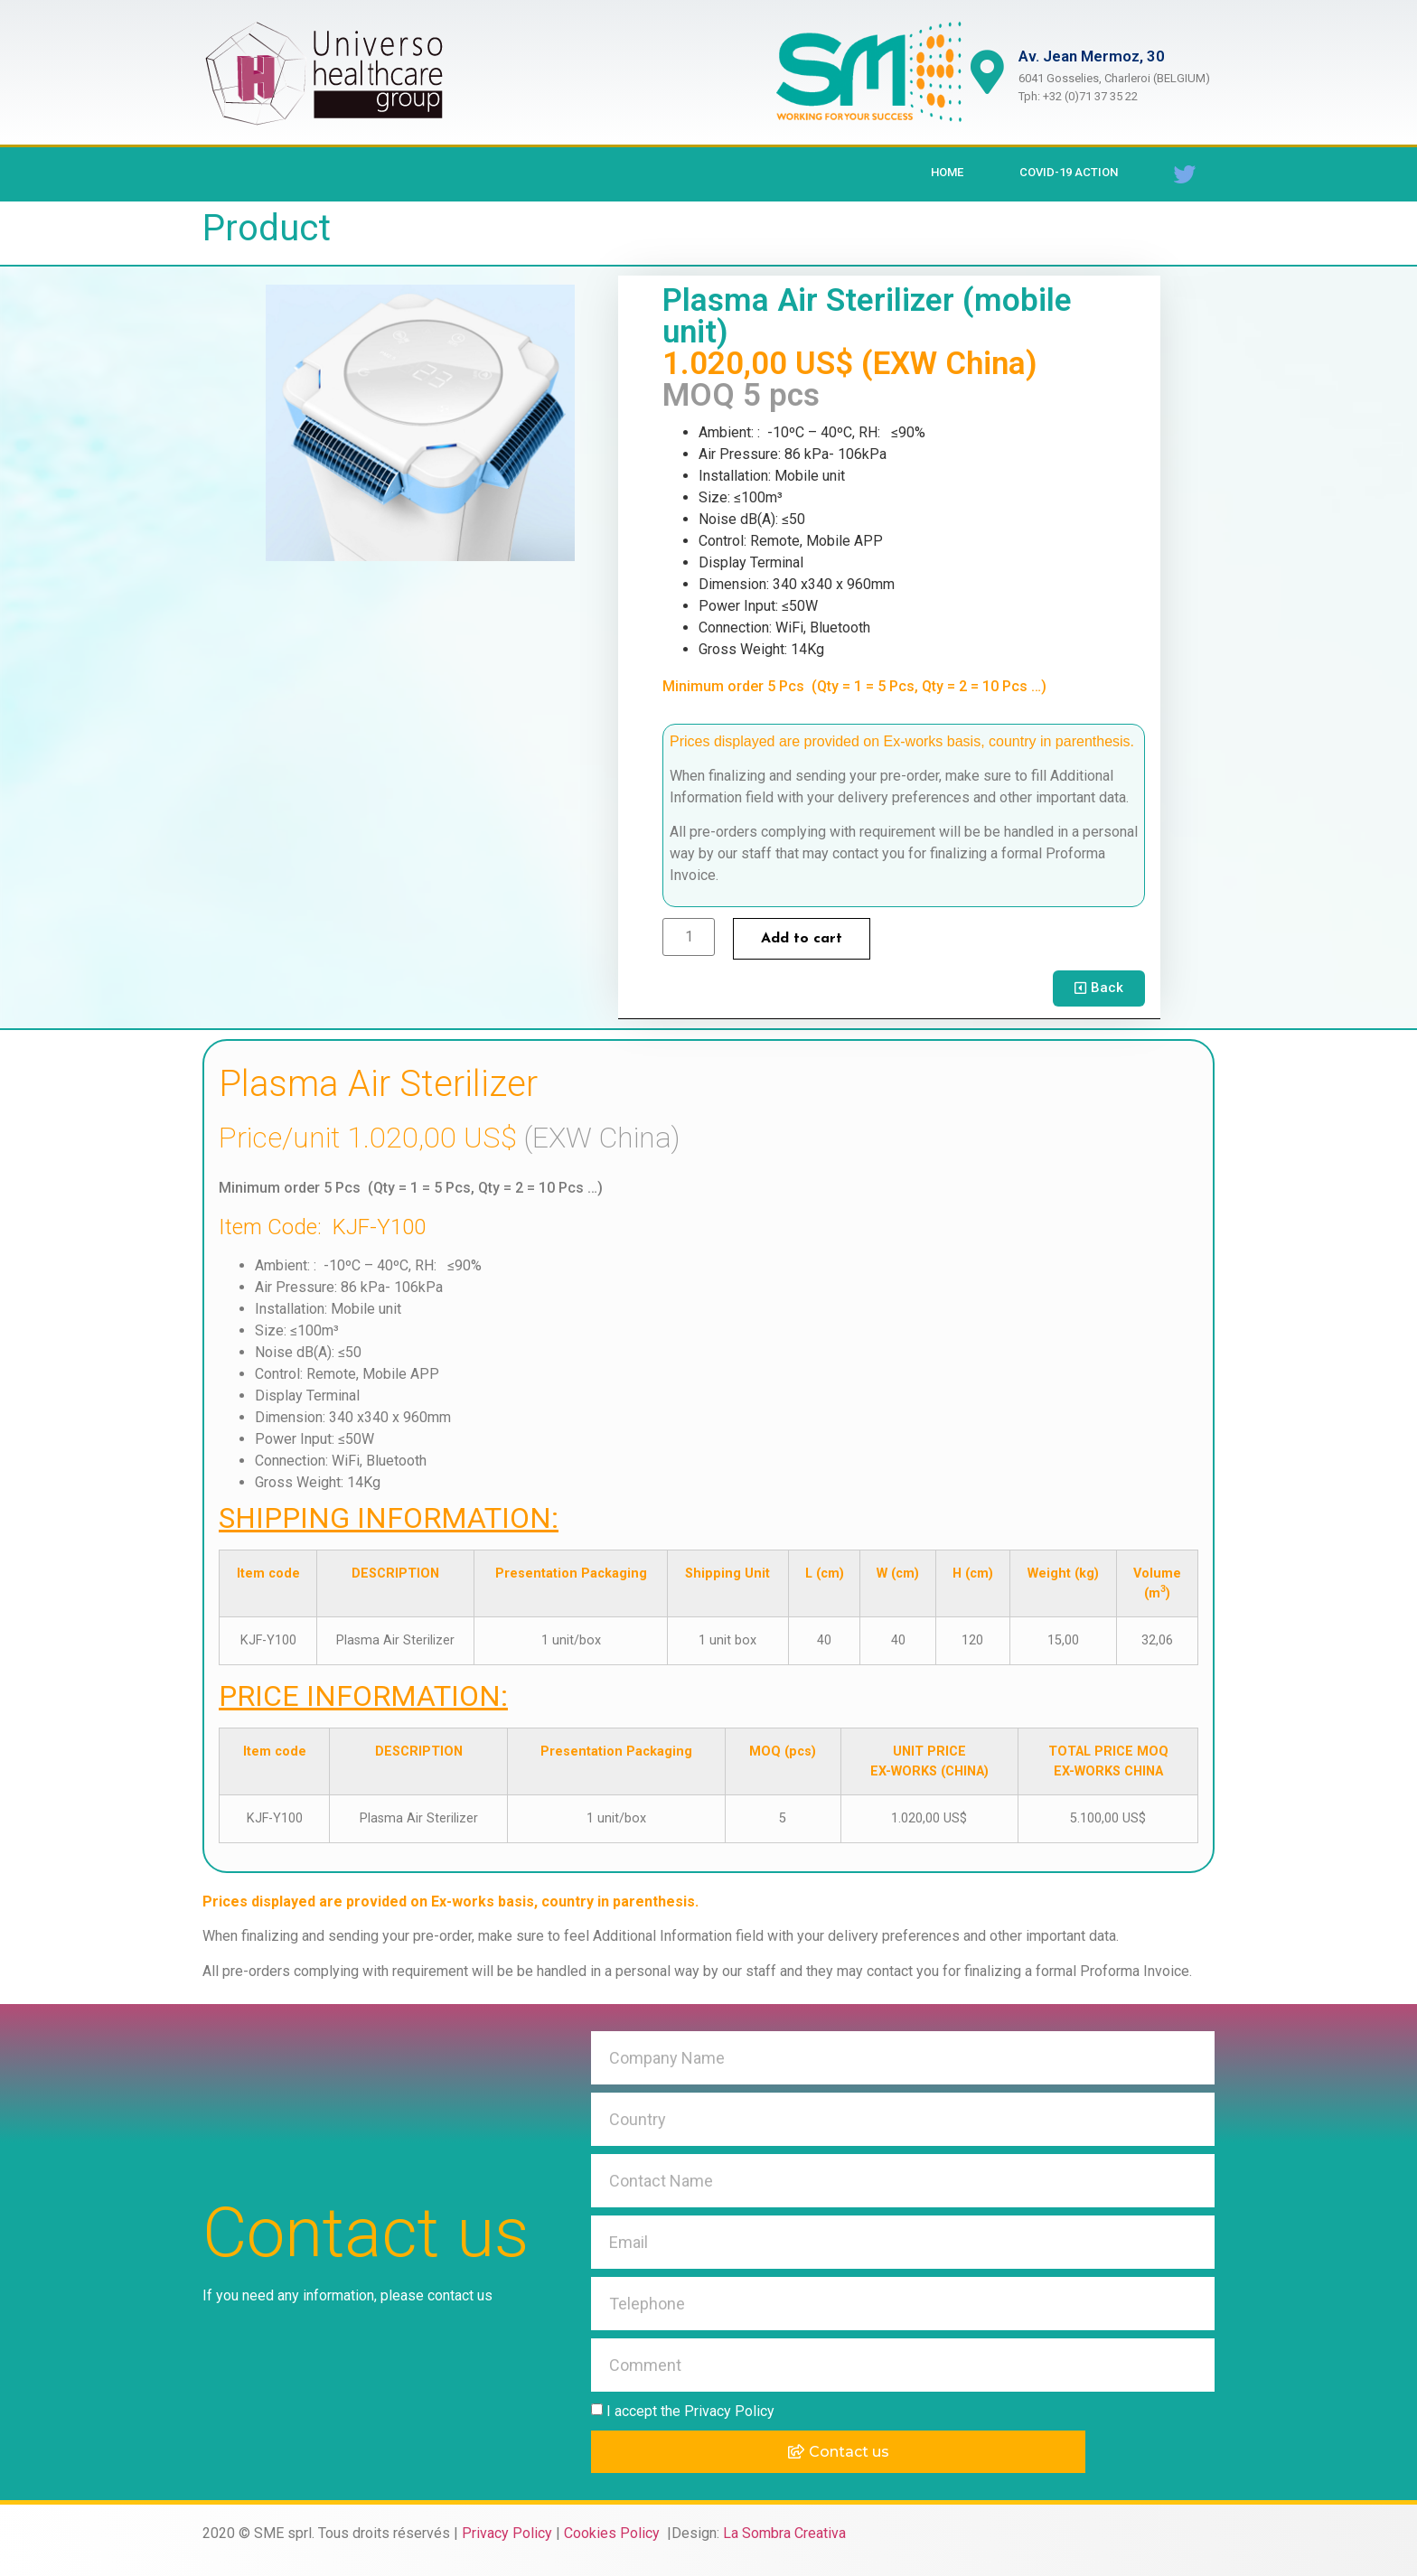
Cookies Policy (613, 2533)
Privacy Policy (507, 2533)
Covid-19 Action (1068, 172)
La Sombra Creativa (784, 2533)
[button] (1099, 988)
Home (947, 172)
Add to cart (801, 939)
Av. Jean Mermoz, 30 (1092, 56)
